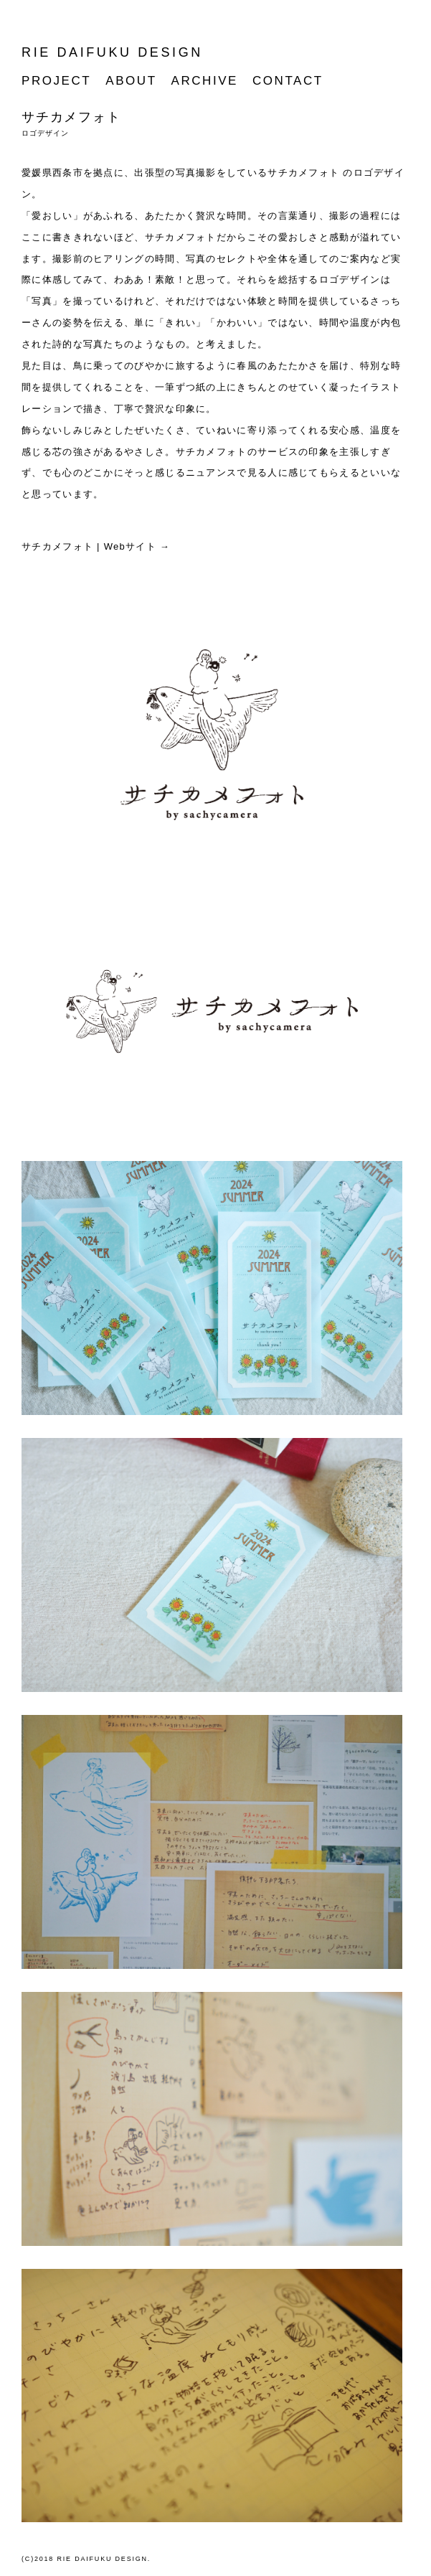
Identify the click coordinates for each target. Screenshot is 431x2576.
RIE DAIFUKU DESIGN (112, 52)
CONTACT (287, 81)
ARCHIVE (204, 81)
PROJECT (56, 81)
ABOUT (130, 81)
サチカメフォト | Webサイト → (96, 546)
